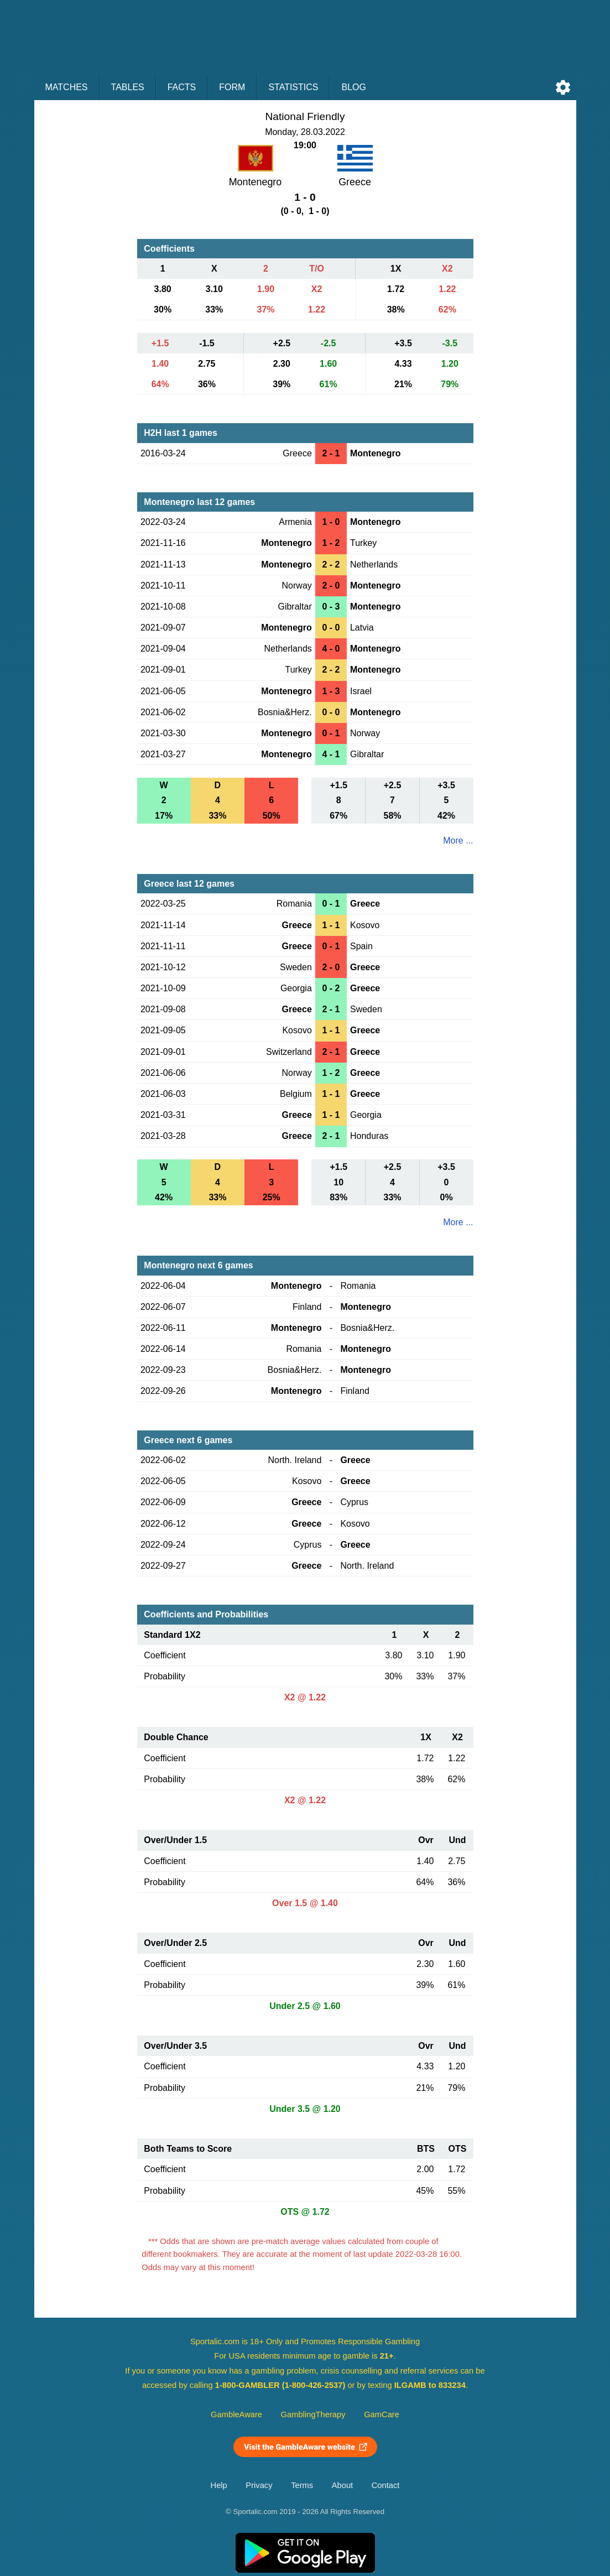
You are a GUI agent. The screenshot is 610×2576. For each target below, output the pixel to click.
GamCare (381, 2414)
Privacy (259, 2485)
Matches (66, 87)
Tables (127, 87)
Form (232, 87)
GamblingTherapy (313, 2414)
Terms (302, 2485)
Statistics (293, 87)
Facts (182, 87)
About (342, 2485)
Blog (353, 87)
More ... (458, 840)
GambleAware (236, 2414)
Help (219, 2485)
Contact (386, 2485)
